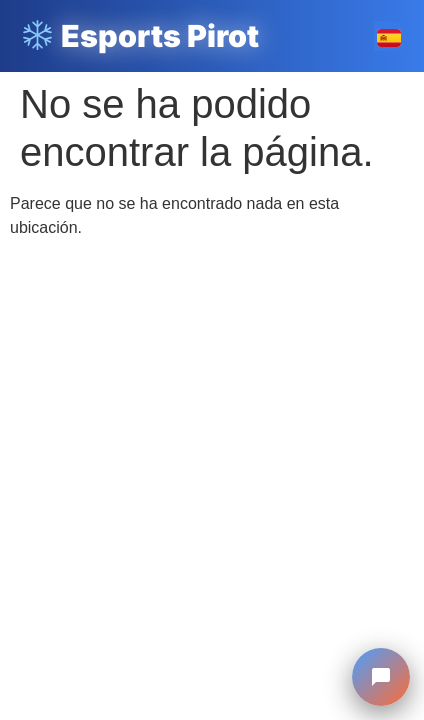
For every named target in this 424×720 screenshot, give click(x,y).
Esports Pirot (140, 36)
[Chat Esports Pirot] (381, 677)
